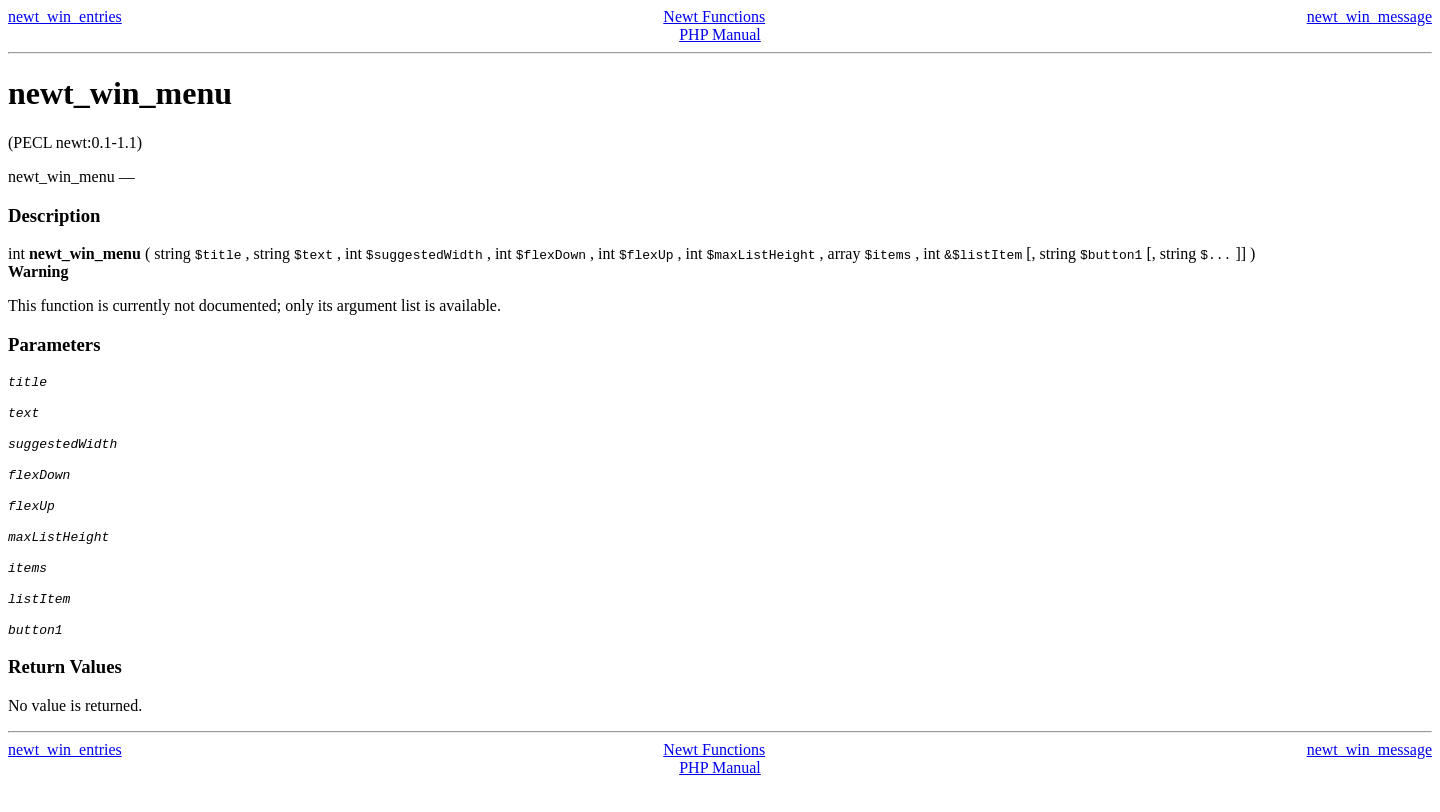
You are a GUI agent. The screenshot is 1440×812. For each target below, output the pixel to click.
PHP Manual (720, 34)
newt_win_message (1369, 16)
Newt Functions (714, 16)
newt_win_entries (65, 16)
